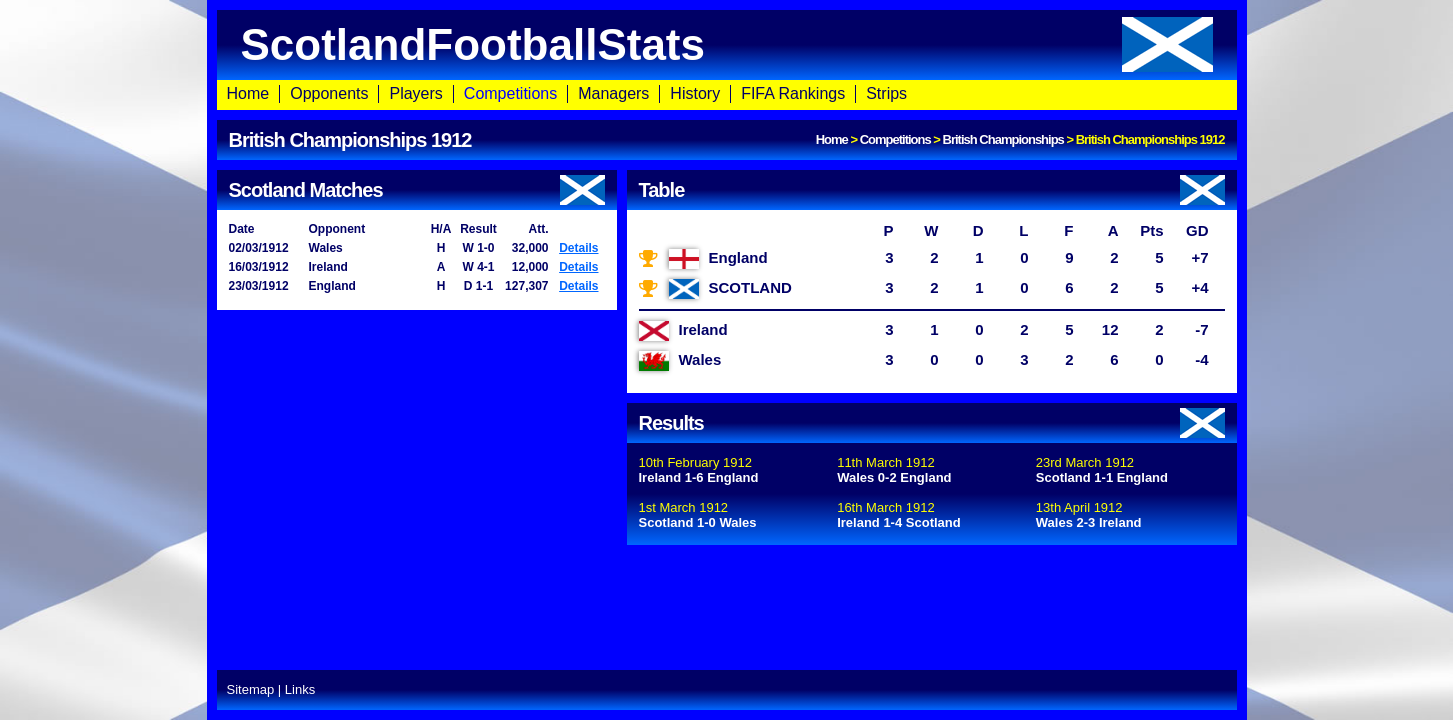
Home (248, 93)
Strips (886, 93)
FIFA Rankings (793, 93)
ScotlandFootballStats (727, 44)
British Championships (1003, 139)
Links (300, 689)
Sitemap (251, 689)
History (695, 93)
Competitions (510, 93)
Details (578, 248)
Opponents (329, 93)
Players (415, 93)
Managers (613, 93)
